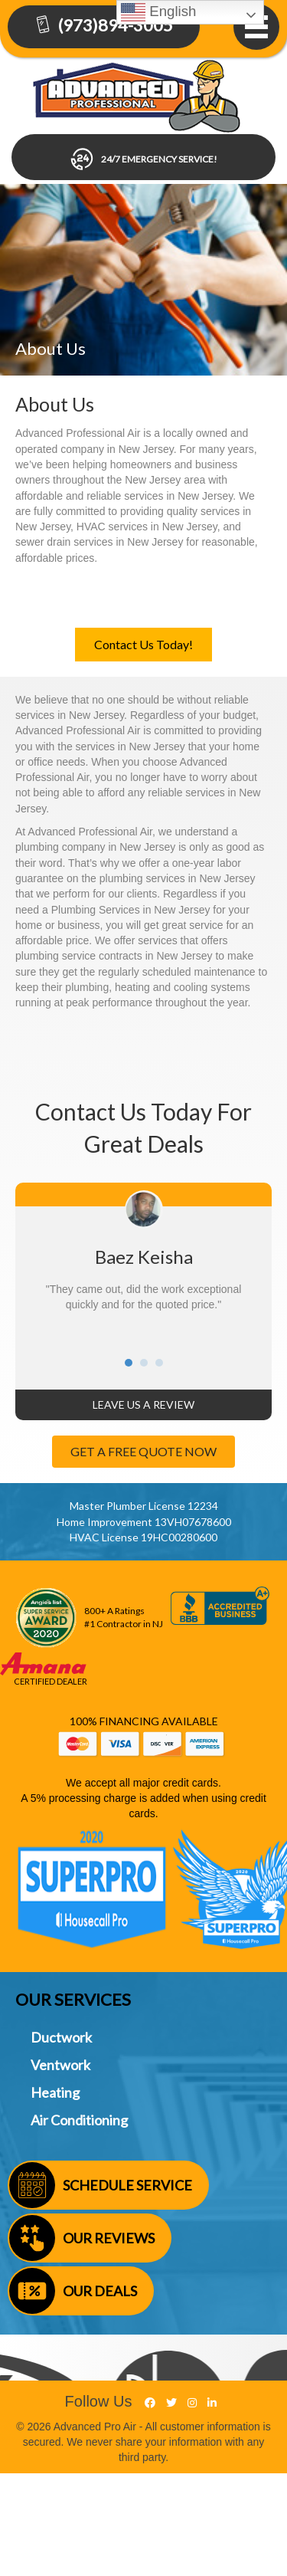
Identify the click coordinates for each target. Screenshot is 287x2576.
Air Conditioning (79, 2120)
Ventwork (60, 2064)
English (158, 12)
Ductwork (61, 2037)
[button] (143, 644)
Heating (55, 2092)
